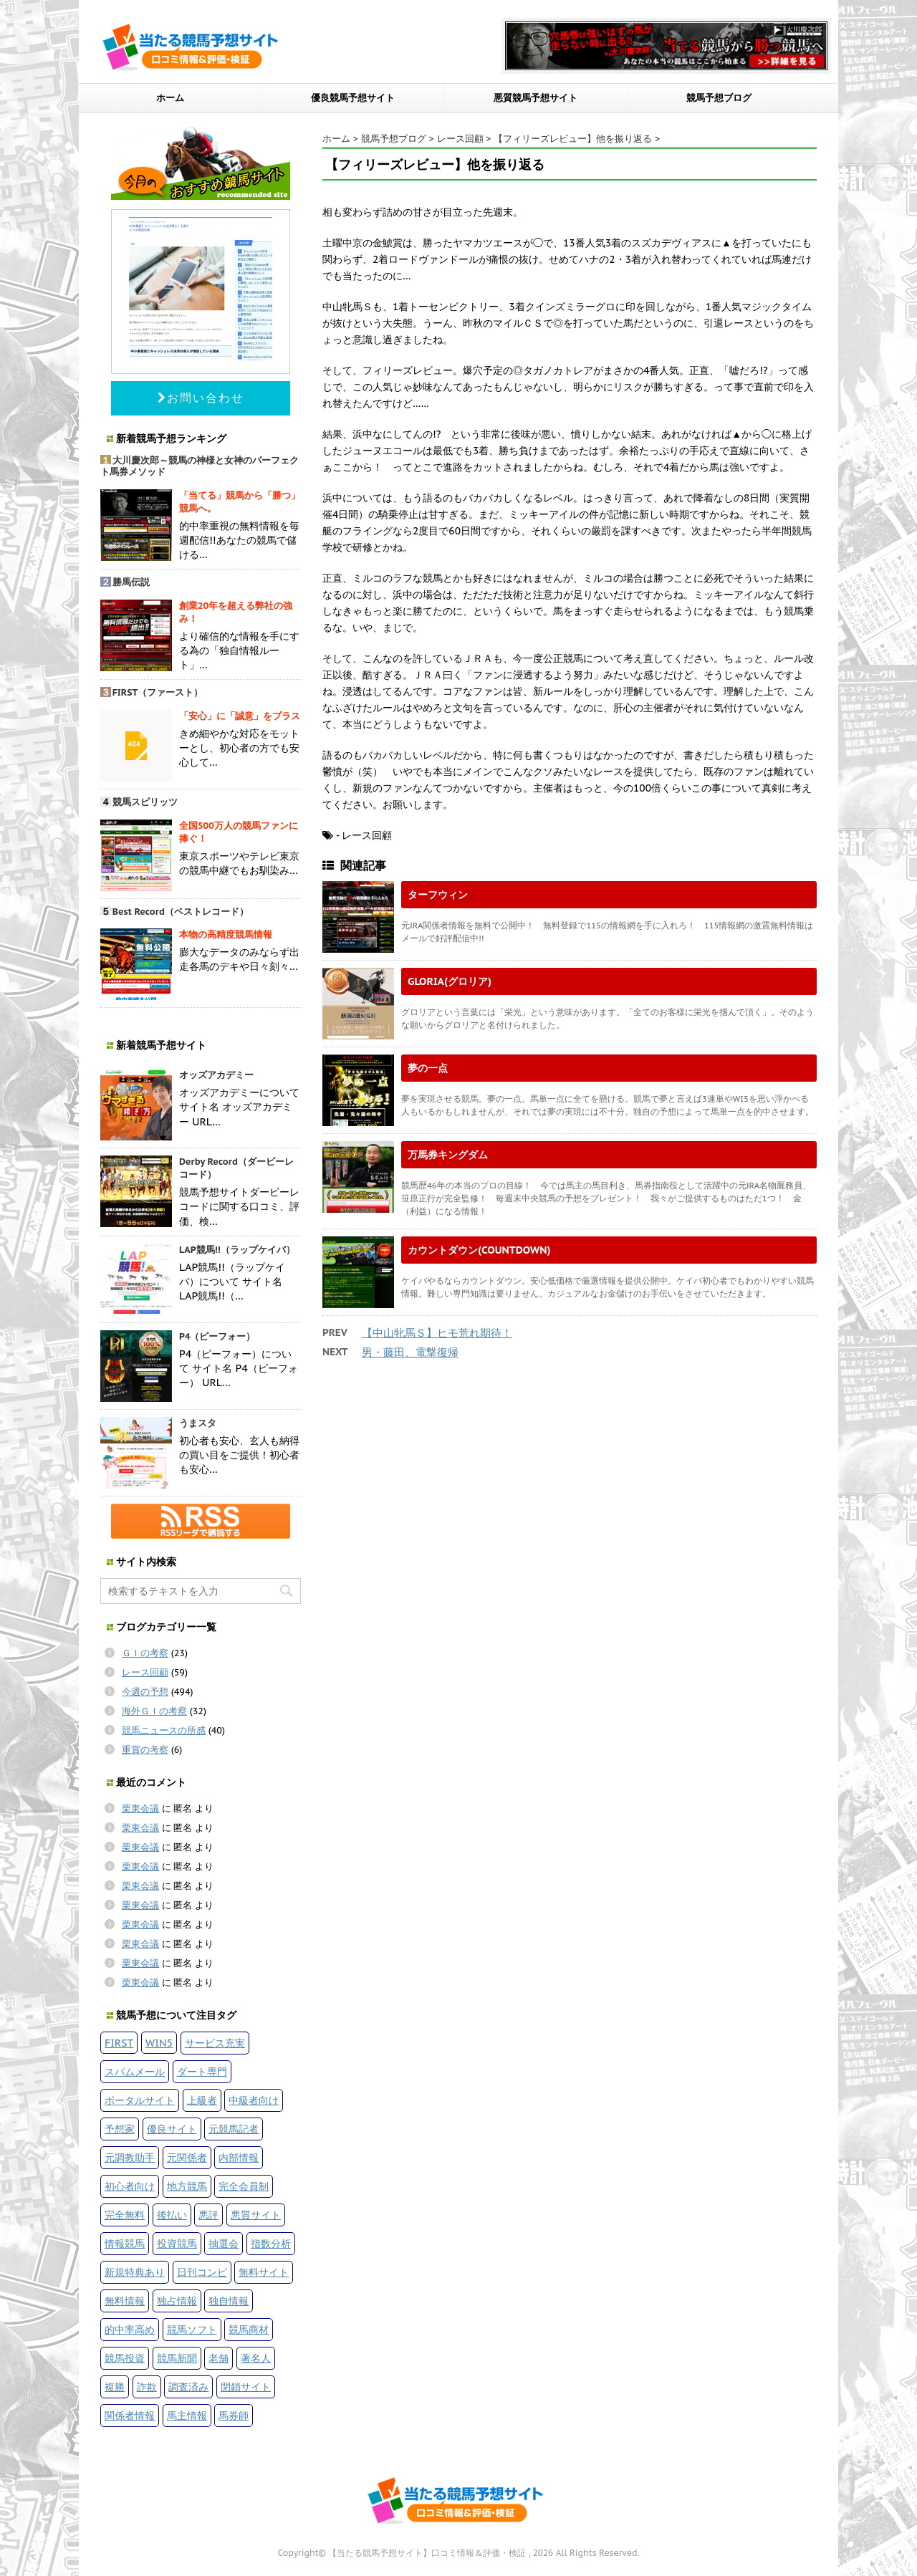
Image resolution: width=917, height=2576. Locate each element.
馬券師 (234, 2415)
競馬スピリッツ (145, 802)
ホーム (170, 97)
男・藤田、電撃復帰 (410, 1352)
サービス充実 (215, 2042)
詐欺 (147, 2386)
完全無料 (125, 2214)
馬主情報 (187, 2415)
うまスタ (197, 1423)
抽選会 (223, 2243)
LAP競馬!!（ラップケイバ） (237, 1250)
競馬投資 (125, 2358)
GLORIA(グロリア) (449, 981)
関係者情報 (130, 2415)
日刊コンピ (202, 2272)
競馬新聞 (177, 2358)
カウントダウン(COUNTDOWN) (479, 1249)
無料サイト (264, 2272)
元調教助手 (130, 2157)
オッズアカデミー (216, 1075)
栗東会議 (140, 1808)
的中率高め (130, 2329)
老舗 (218, 2358)
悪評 (208, 2214)
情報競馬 (125, 2243)
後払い (172, 2214)
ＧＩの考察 (145, 1653)
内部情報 (239, 2157)
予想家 (120, 2128)
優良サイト (172, 2128)
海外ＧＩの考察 (154, 1711)
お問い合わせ (201, 397)
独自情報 (228, 2300)
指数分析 (271, 2243)
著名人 (256, 2358)
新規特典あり (135, 2272)
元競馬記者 (233, 2128)
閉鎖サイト (246, 2386)
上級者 (202, 2100)
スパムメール (135, 2071)
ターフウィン (438, 894)
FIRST (119, 2042)
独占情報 (177, 2300)
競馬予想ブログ (719, 97)
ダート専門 (202, 2071)
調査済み (188, 2386)
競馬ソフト (192, 2329)
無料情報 (125, 2300)
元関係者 (187, 2157)
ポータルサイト (140, 2100)
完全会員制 (244, 2186)
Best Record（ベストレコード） (180, 911)
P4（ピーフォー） (217, 1336)
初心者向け (130, 2186)
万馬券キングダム (448, 1154)
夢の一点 (428, 1068)
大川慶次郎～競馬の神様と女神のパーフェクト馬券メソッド (199, 466)
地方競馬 (187, 2186)
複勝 (115, 2386)
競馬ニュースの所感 (164, 1730)
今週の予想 (145, 1692)
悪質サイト (256, 2214)
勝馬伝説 (131, 582)
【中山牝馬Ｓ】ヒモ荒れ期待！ (437, 1333)
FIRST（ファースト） (157, 692)
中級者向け (254, 2100)
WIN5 (159, 2042)
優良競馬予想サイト (353, 97)
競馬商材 (249, 2329)
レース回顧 (145, 1672)
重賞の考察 (145, 1750)
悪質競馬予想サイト (535, 97)
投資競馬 (177, 2243)
